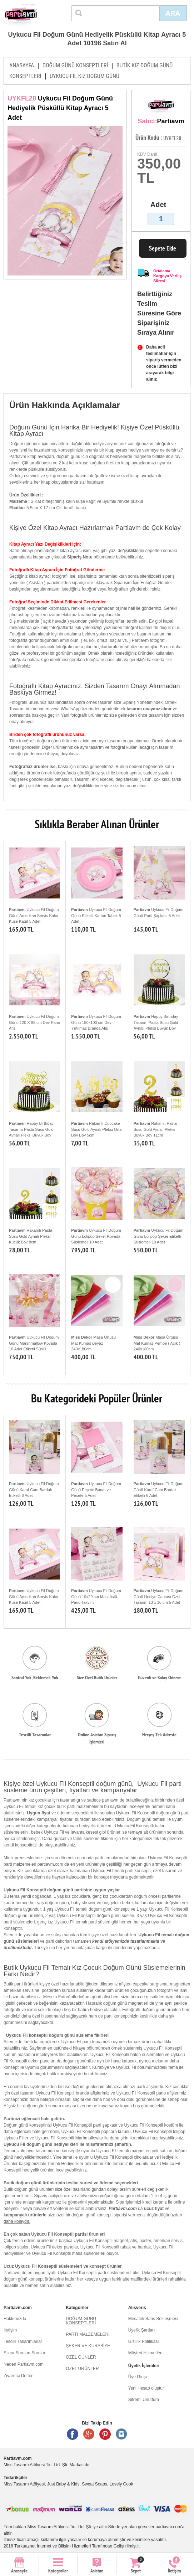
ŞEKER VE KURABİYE (88, 2345)
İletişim (10, 2330)
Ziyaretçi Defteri (19, 2375)
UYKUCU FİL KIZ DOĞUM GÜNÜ (84, 76)
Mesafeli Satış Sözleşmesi (153, 2318)
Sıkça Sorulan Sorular (24, 2352)
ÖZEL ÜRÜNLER (82, 2368)
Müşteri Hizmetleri (145, 2352)
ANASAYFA (21, 65)
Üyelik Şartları (141, 2330)
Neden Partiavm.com (24, 2364)
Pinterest (105, 2434)
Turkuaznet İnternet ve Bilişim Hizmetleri (52, 2546)
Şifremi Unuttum (143, 2399)
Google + (89, 2434)
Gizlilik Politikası (143, 2341)
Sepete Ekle (162, 248)
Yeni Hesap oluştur (146, 2388)
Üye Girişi (137, 2376)
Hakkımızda (15, 2318)
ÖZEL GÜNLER (81, 2357)
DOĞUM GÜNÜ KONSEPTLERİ (75, 65)
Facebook (72, 2434)
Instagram (121, 2434)
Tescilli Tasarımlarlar (23, 2341)
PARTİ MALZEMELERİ (87, 2334)
